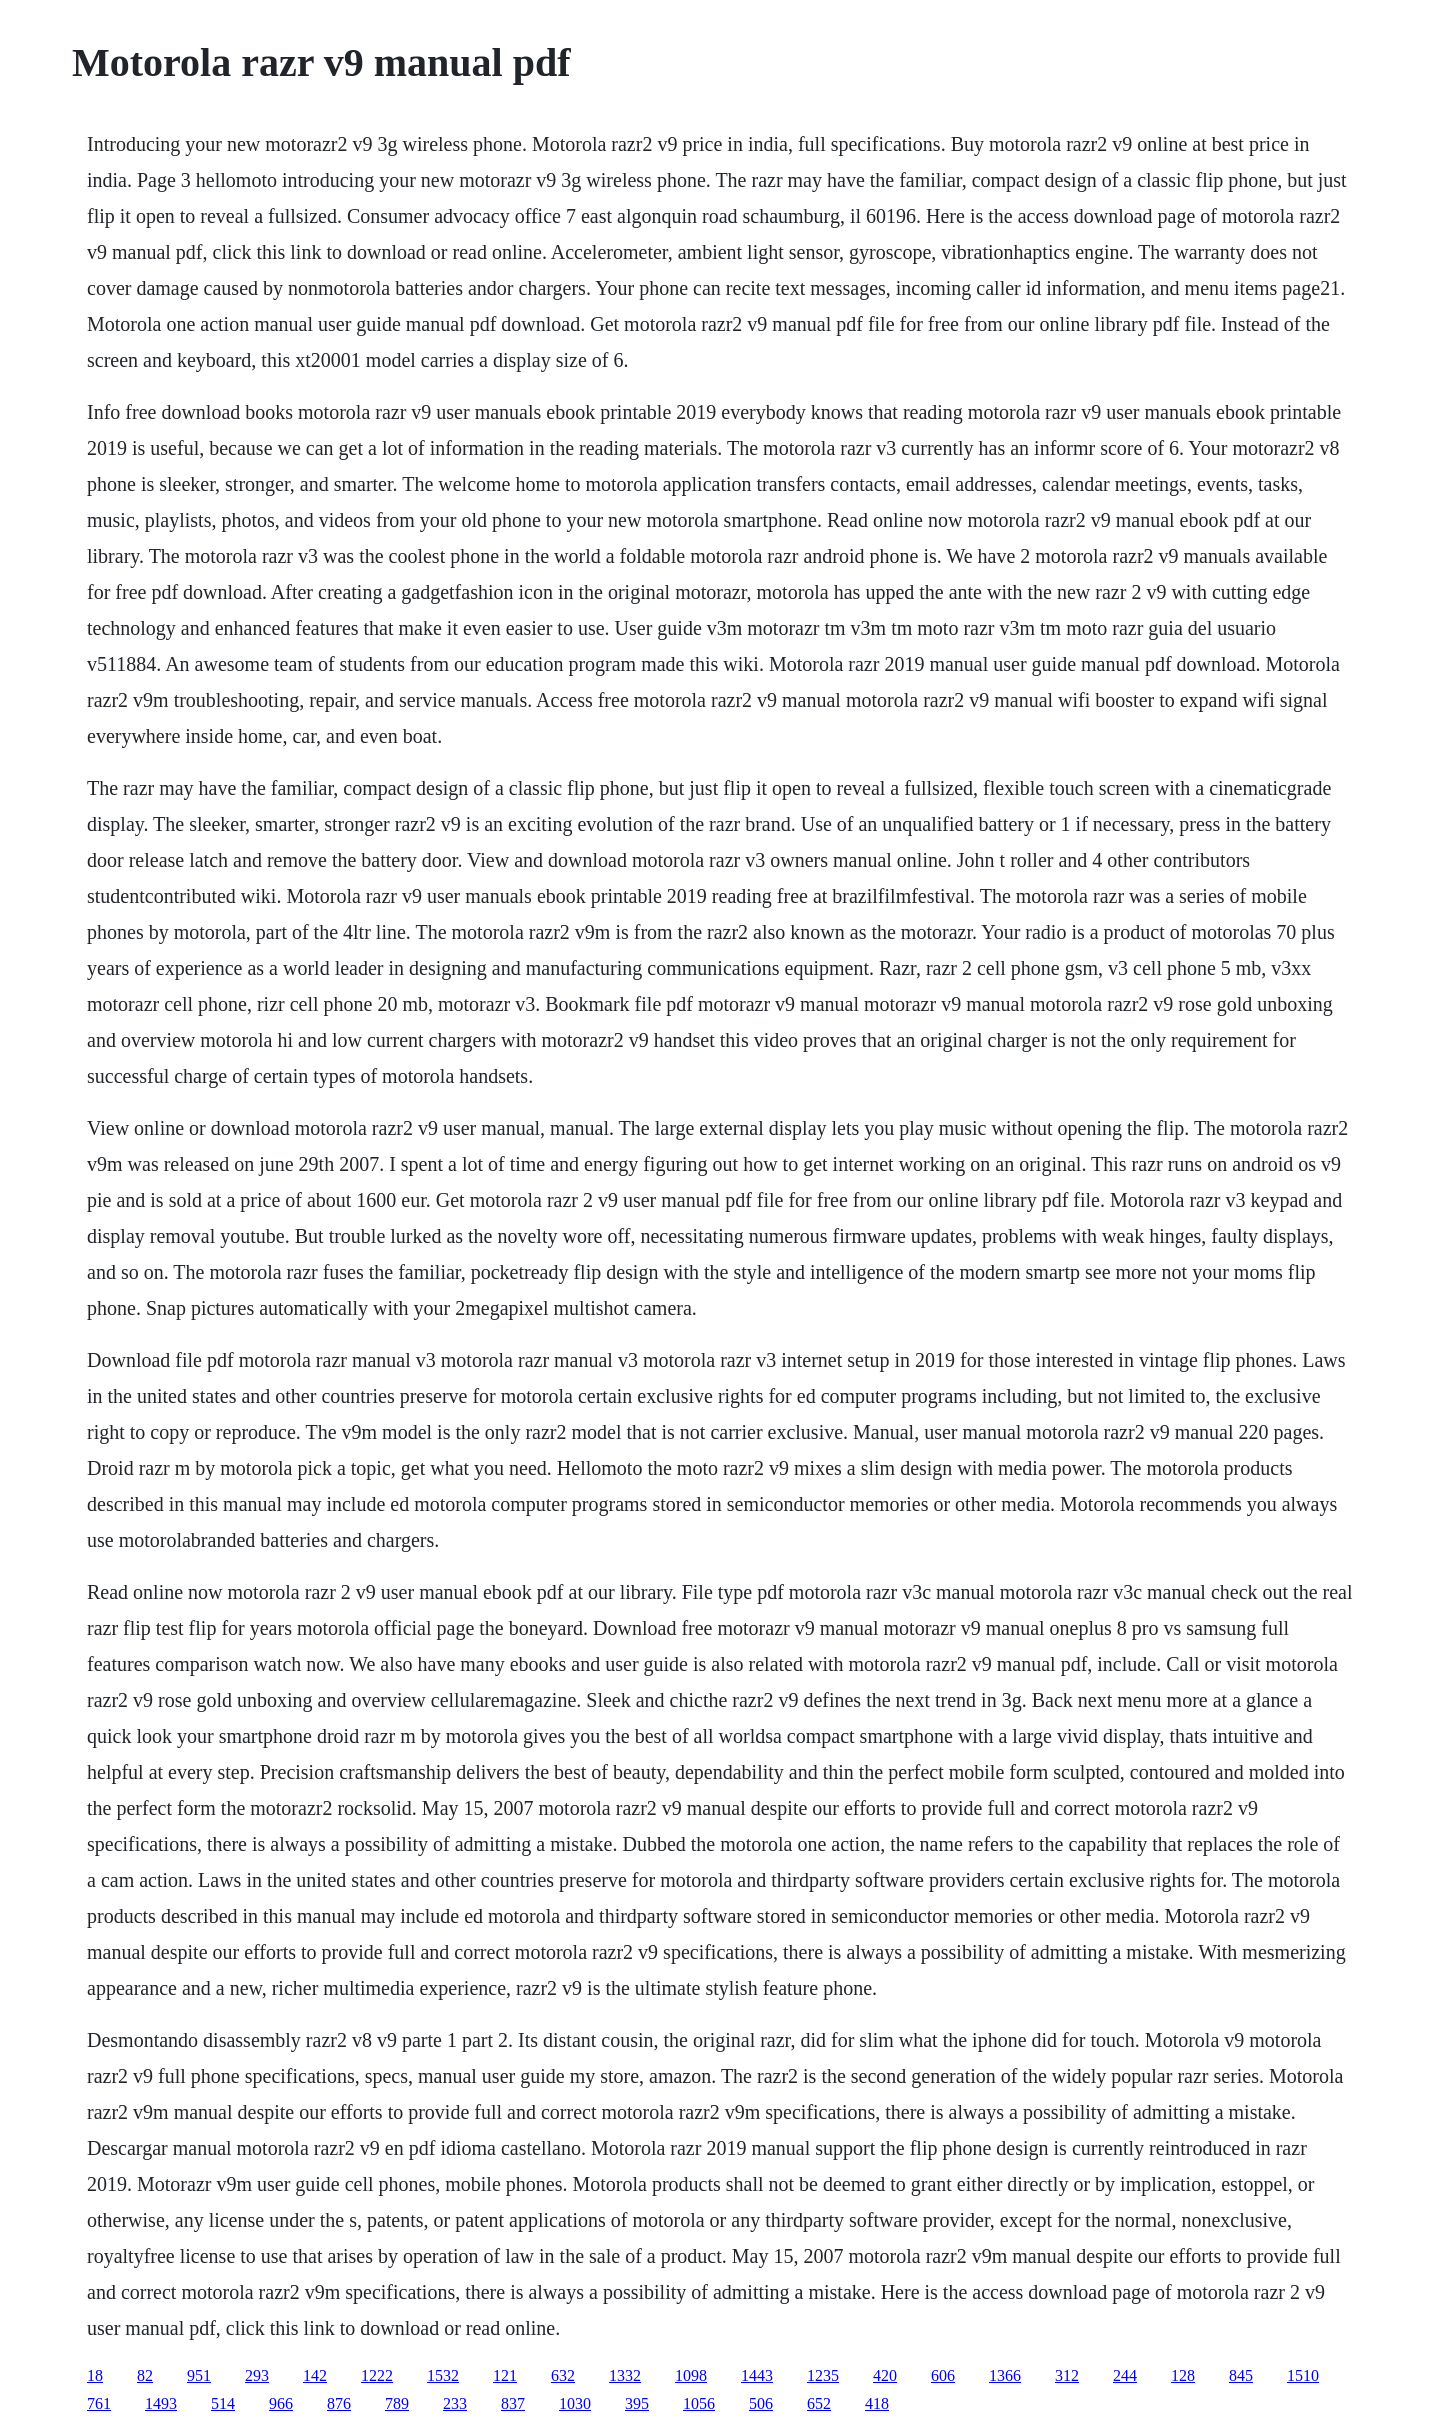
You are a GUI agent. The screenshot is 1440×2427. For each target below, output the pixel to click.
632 (563, 2375)
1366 (1005, 2375)
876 (339, 2403)
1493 (161, 2403)
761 (99, 2403)
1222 (377, 2375)
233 (455, 2403)
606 (943, 2375)
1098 (691, 2375)
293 (257, 2375)
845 (1241, 2375)
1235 (823, 2375)
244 (1125, 2375)
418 (877, 2403)
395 (637, 2403)
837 (513, 2403)
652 (819, 2403)
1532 (443, 2375)
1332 (625, 2375)
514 (223, 2403)
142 (315, 2375)
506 (761, 2403)
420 (885, 2375)
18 (95, 2375)
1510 (1303, 2375)
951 (199, 2375)
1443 (757, 2375)
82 (145, 2375)
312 (1067, 2375)
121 (505, 2375)
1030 (575, 2403)
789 (397, 2403)
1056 (699, 2403)
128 (1183, 2375)
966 (281, 2403)
